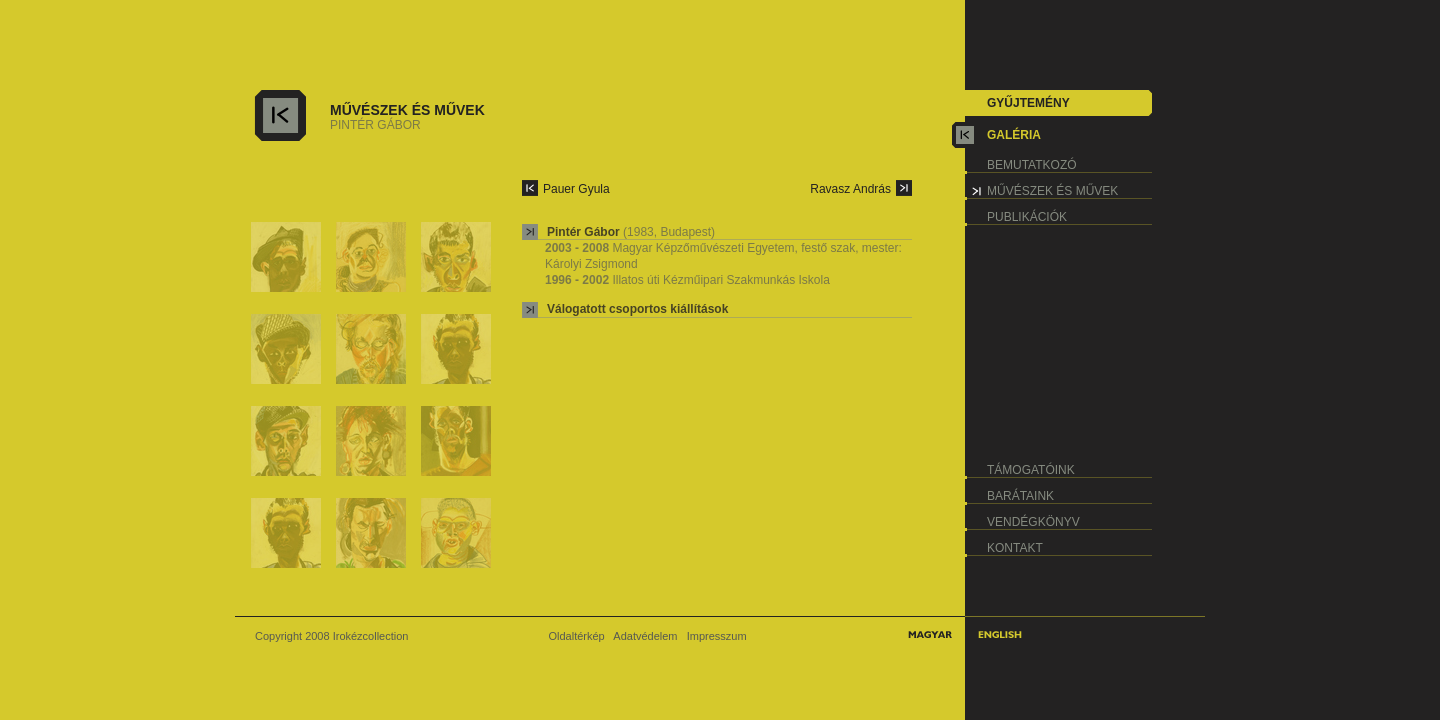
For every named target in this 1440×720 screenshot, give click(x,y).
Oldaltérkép (576, 636)
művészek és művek (1052, 191)
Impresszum (717, 636)
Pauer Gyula (576, 189)
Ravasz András (850, 189)
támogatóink (1031, 470)
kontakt (1015, 548)
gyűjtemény (1028, 103)
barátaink (1020, 496)
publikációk (1027, 217)
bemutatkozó (1032, 165)
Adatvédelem (645, 636)
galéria (1014, 135)
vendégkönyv (1033, 522)
